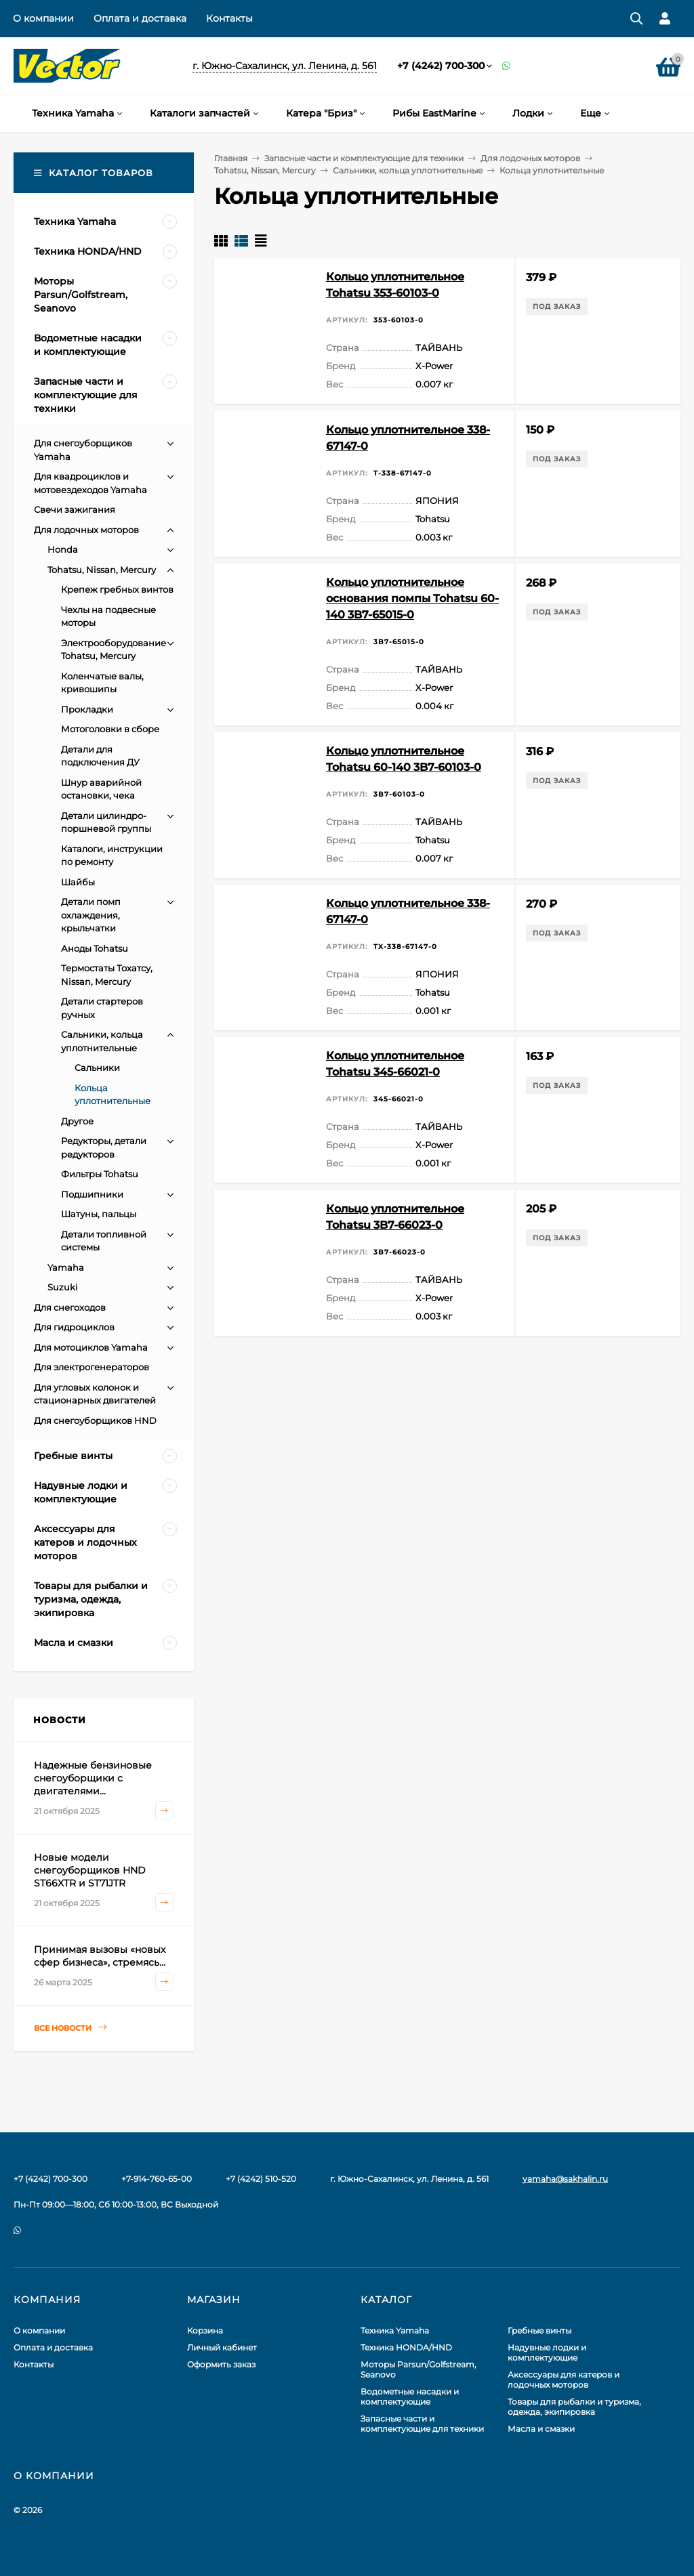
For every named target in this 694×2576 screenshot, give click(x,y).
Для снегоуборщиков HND (95, 1420)
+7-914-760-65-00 (156, 2179)
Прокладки (87, 709)
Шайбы (78, 882)
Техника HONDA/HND (406, 2347)
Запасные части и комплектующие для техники (364, 158)
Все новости (70, 2027)
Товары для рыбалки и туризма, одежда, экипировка (574, 2406)
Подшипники (92, 1194)
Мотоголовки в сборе (110, 728)
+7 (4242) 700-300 (441, 66)
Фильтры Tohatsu (99, 1173)
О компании (43, 18)
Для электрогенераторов (91, 1366)
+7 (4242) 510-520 (261, 2179)
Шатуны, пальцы (98, 1213)
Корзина (205, 2330)
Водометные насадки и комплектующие (410, 2396)
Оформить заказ (221, 2364)
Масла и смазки (541, 2429)
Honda (62, 549)
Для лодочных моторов (530, 158)
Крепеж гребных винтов (117, 589)
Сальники (97, 1067)
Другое (77, 1121)
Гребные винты (539, 2330)
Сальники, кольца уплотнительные (408, 170)
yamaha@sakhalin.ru (565, 2179)
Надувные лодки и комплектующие (547, 2352)
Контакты (229, 18)
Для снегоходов (70, 1307)
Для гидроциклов (74, 1327)
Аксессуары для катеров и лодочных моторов (563, 2379)
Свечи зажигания (74, 509)
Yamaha (65, 1267)
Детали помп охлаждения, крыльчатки (91, 914)
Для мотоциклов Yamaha (91, 1347)
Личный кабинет (222, 2347)
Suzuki (62, 1287)
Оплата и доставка (140, 18)
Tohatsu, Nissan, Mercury (265, 170)
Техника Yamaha (395, 2330)
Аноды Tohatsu (94, 948)
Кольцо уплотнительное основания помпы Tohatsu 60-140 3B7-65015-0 (412, 598)
